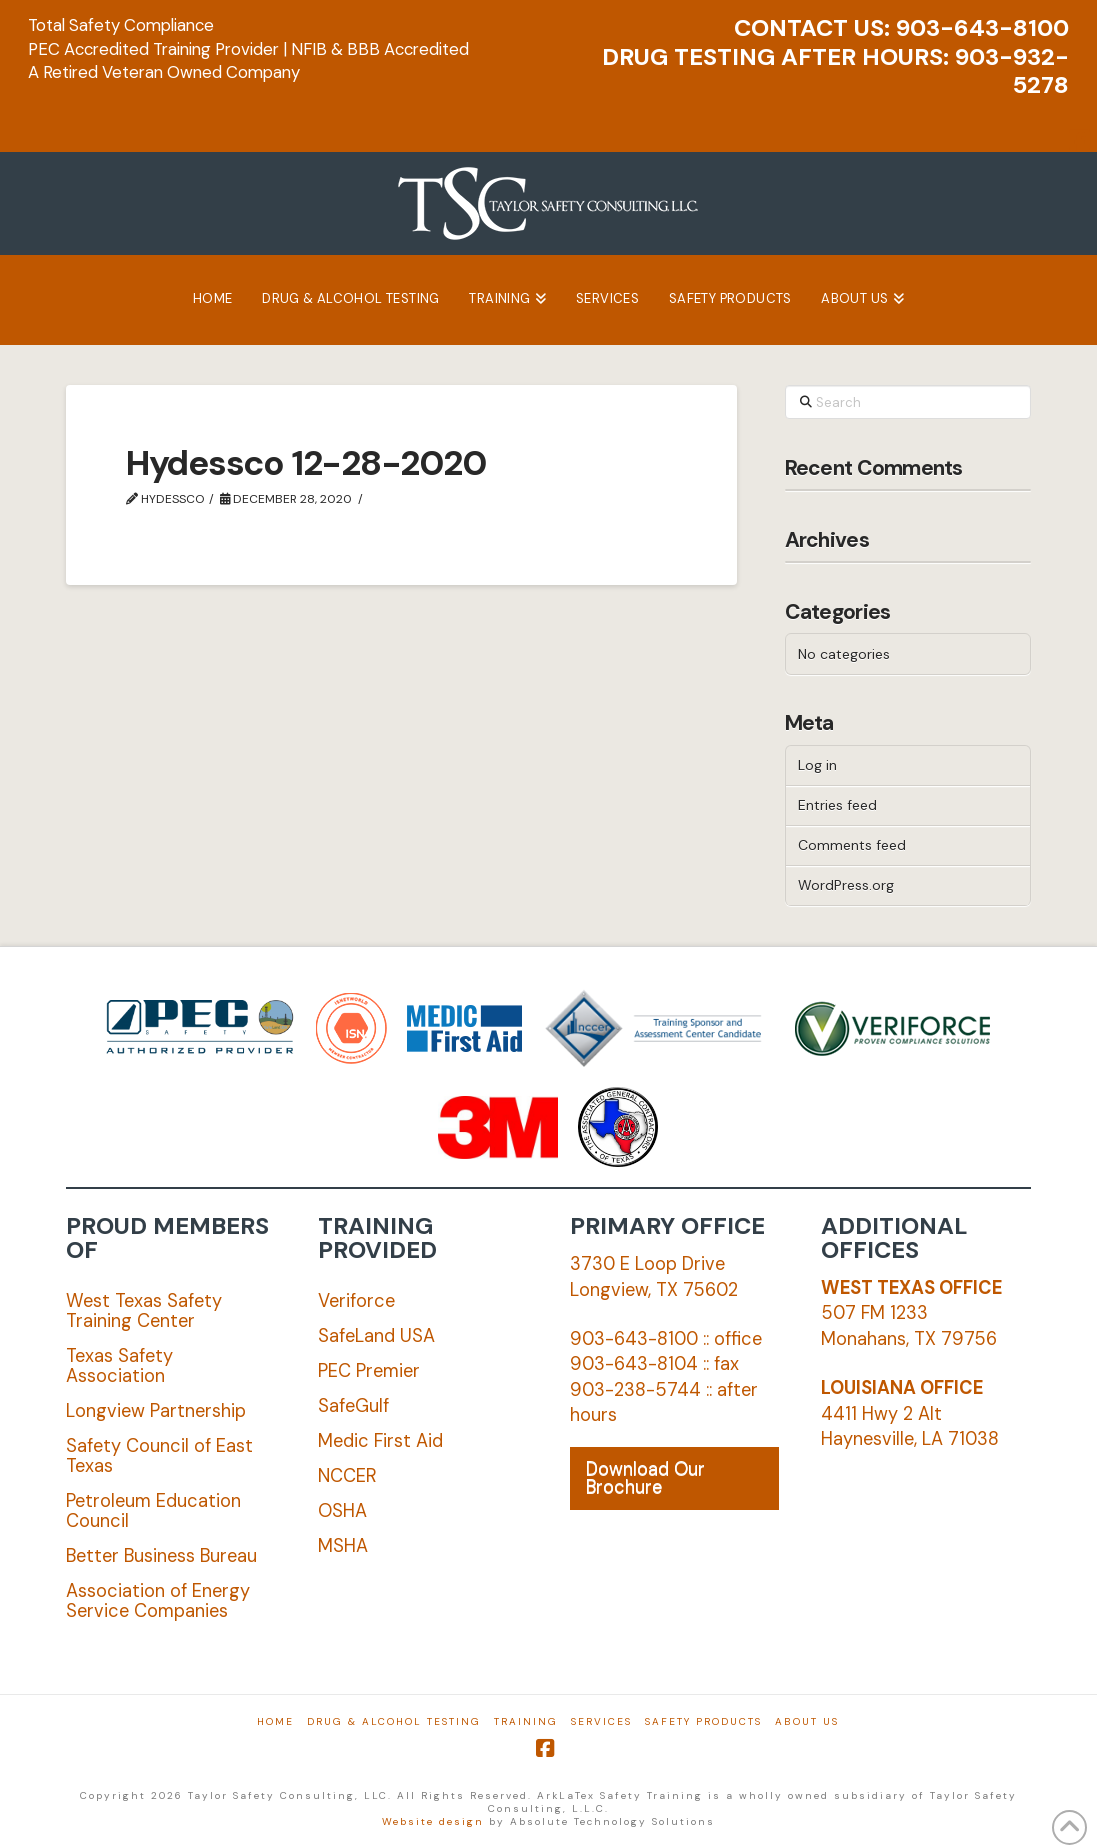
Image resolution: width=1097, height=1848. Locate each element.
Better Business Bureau (161, 1556)
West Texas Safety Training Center (144, 1311)
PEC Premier (369, 1371)
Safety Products (703, 1721)
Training (526, 1721)
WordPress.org (846, 885)
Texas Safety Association (119, 1366)
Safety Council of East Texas (159, 1456)
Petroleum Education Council (153, 1511)
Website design (433, 1821)
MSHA (343, 1546)
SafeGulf (353, 1406)
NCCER (347, 1476)
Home (275, 1721)
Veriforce (356, 1301)
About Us (807, 1721)
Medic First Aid (380, 1441)
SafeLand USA (376, 1336)
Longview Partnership (156, 1411)
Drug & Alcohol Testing (394, 1721)
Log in (817, 765)
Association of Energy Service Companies (158, 1601)
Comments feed (852, 845)
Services (601, 1721)
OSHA (342, 1511)
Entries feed (837, 805)
